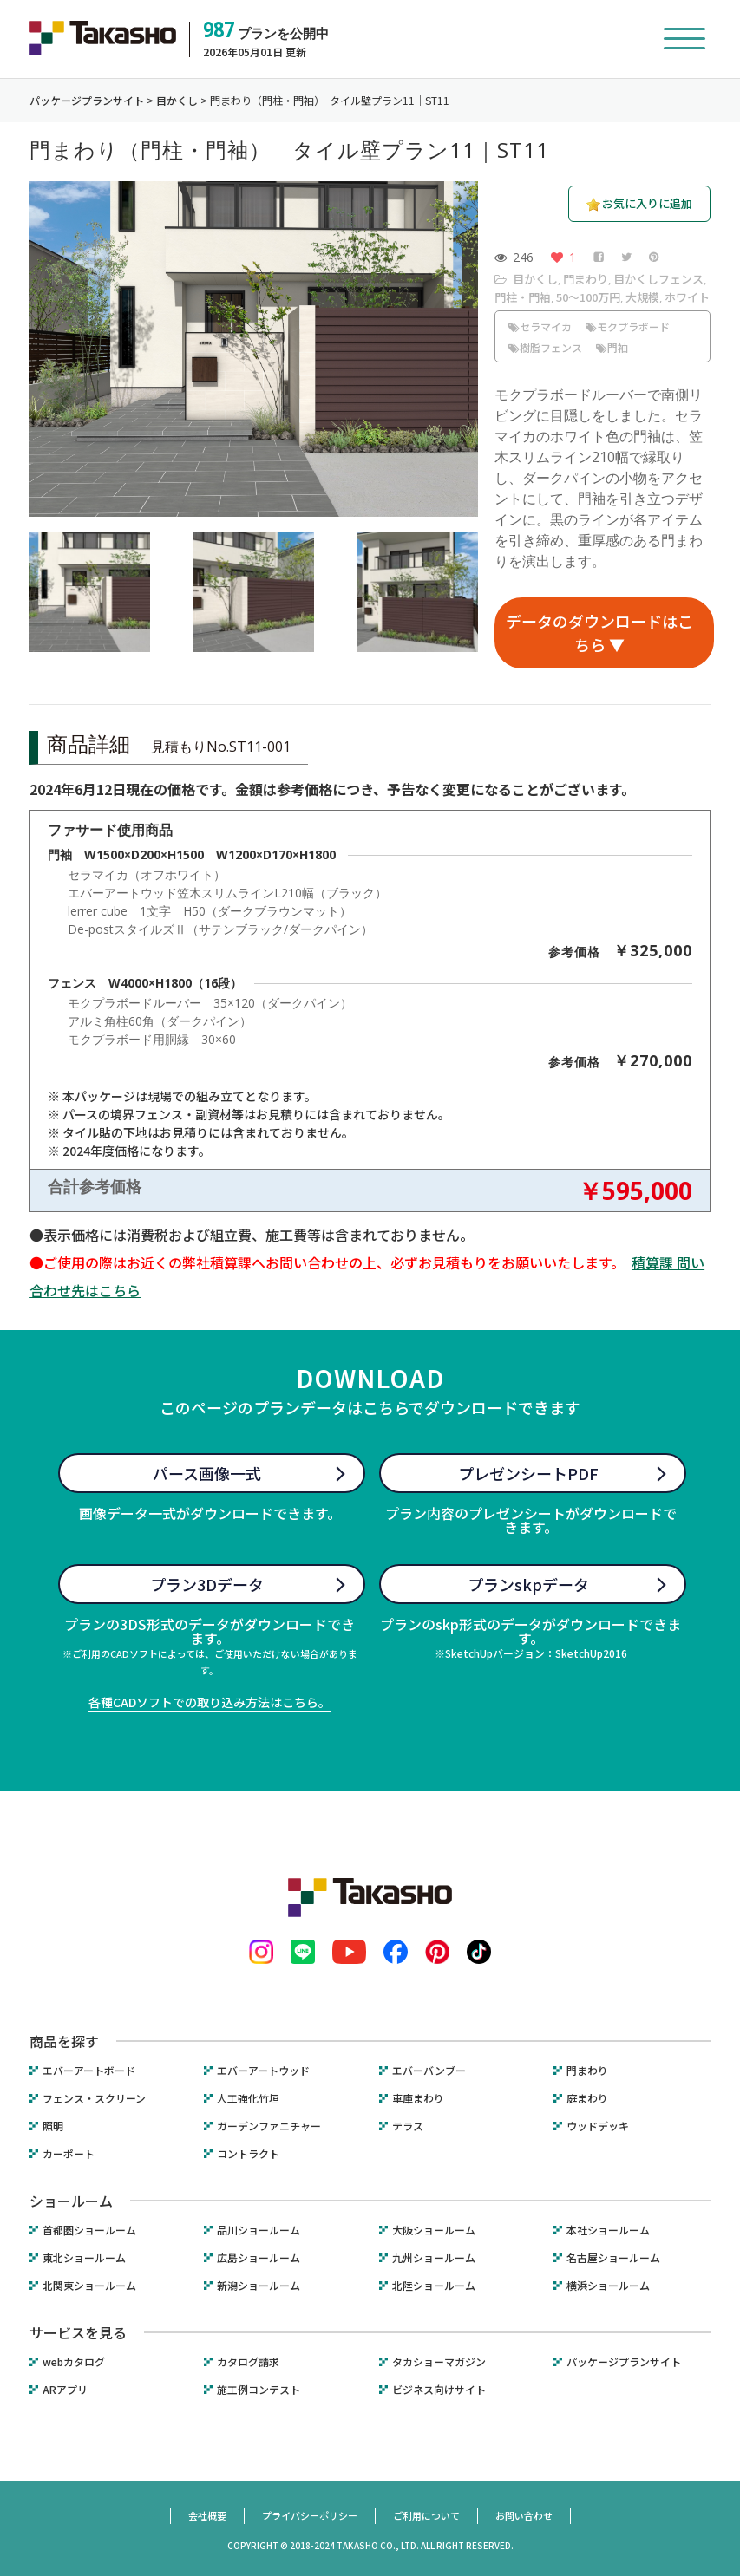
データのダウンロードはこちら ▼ (599, 632)
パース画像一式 (207, 1473)
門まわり (585, 279)
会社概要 (207, 2515)
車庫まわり (418, 2098)
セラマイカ (540, 326)
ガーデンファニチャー (269, 2126)
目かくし (535, 279)
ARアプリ (65, 2389)
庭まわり (587, 2098)
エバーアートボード (89, 2070)
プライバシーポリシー (309, 2515)
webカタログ (74, 2362)
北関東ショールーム (89, 2285)
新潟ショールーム (258, 2285)
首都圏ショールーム (89, 2230)
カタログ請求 (248, 2362)
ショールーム (71, 2201)
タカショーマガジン (439, 2362)
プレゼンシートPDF (528, 1473)
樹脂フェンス (545, 347)
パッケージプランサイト (623, 2362)
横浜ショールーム (608, 2285)
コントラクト (248, 2154)
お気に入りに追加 (647, 203)
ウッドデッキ (597, 2126)
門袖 (612, 347)
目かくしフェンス (658, 279)
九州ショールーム (433, 2258)
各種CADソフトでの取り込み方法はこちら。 (209, 1702)
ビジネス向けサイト (439, 2389)
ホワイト (687, 297)
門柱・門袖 (522, 297)
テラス (407, 2126)
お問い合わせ (524, 2515)
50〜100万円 (588, 297)
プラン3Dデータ (207, 1584)
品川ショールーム (258, 2230)
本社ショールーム (608, 2230)
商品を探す (64, 2041)
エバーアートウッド (263, 2070)
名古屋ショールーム (613, 2258)
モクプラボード (628, 326)
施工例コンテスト (258, 2389)
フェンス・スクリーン (94, 2098)
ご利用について (426, 2515)
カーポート (69, 2154)
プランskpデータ (528, 1584)
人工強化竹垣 (248, 2098)
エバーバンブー (429, 2070)
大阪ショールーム (433, 2230)
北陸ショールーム (433, 2285)
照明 (53, 2126)
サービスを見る (78, 2332)
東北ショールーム (84, 2258)
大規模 (642, 297)
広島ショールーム (258, 2258)
